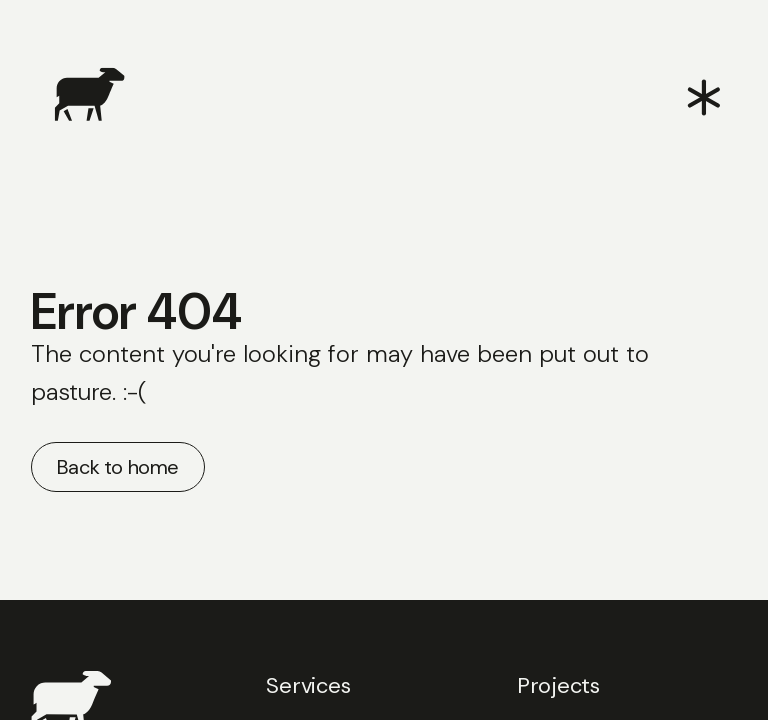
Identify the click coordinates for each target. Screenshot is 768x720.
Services (308, 685)
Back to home (118, 467)
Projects (558, 685)
